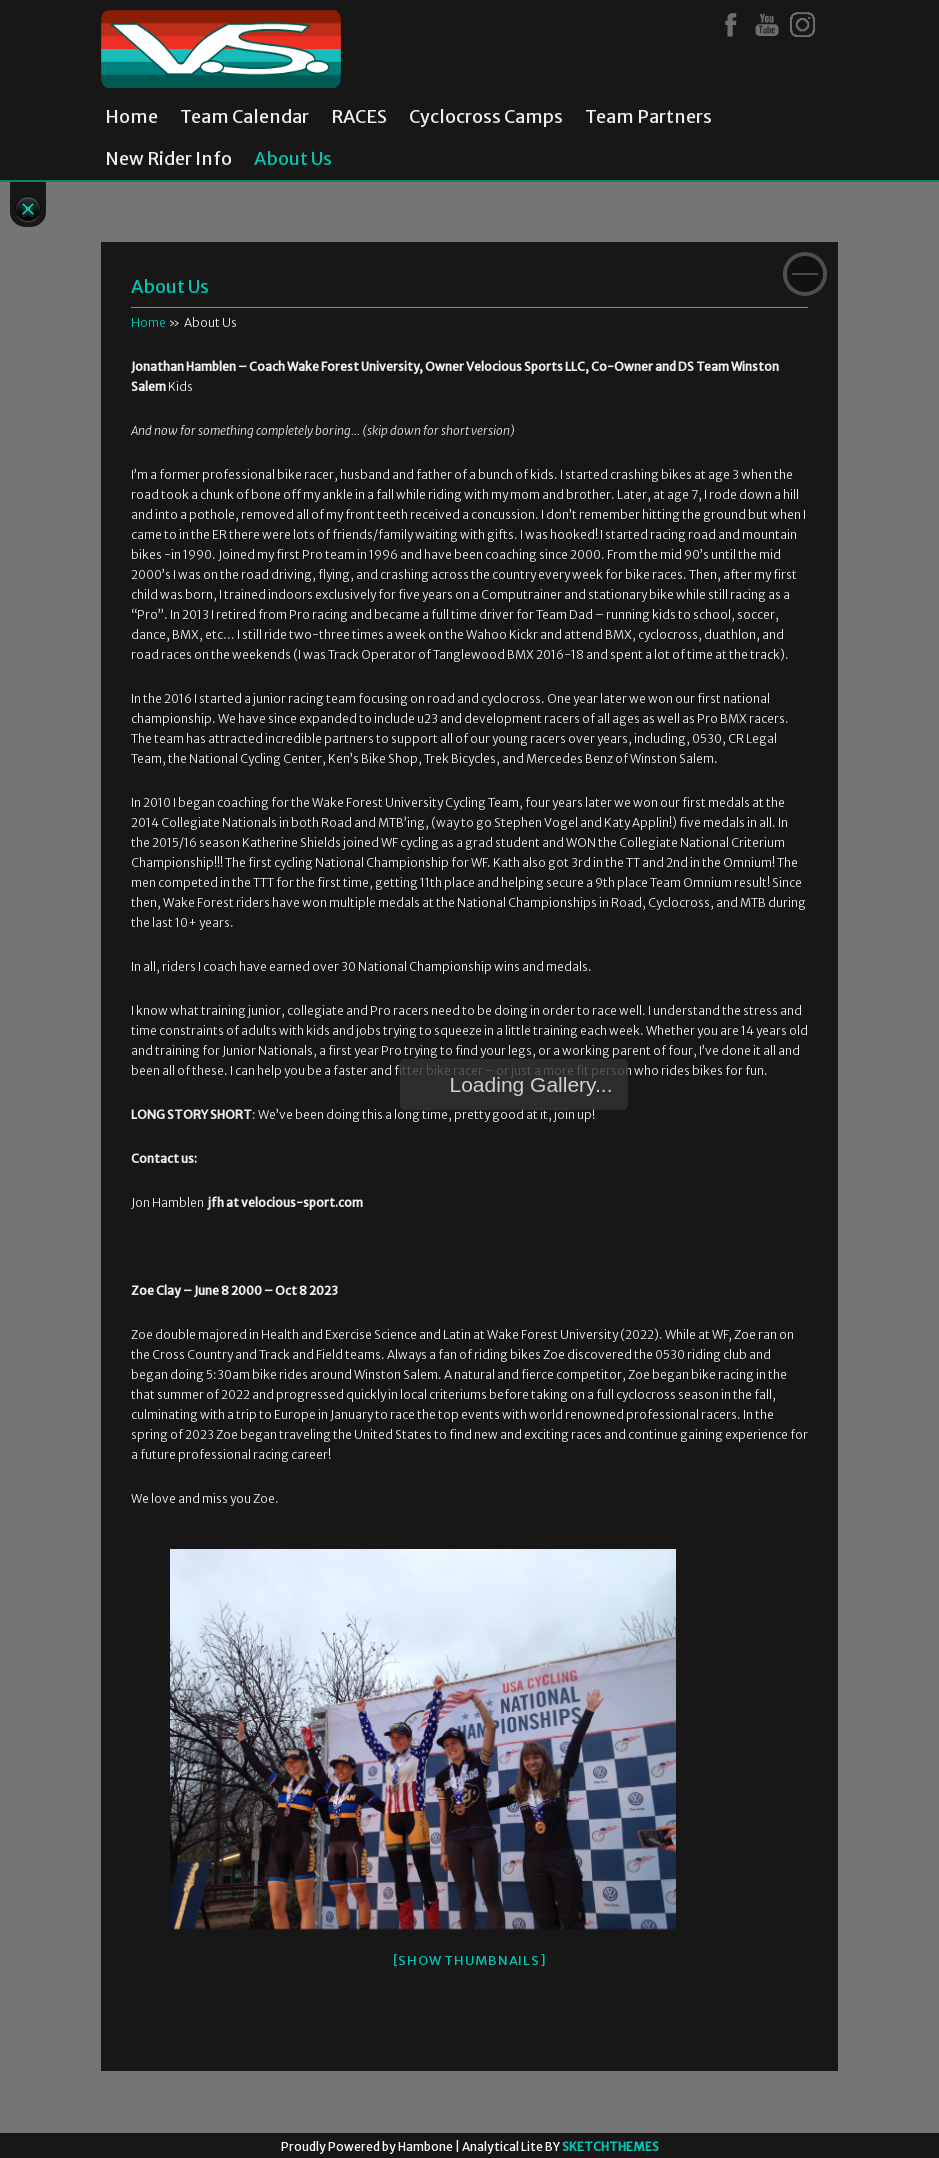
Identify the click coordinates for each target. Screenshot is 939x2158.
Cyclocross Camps (486, 117)
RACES (359, 117)
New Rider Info (168, 159)
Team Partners (648, 117)
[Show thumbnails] (470, 1960)
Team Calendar (244, 117)
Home (131, 117)
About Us (293, 159)
